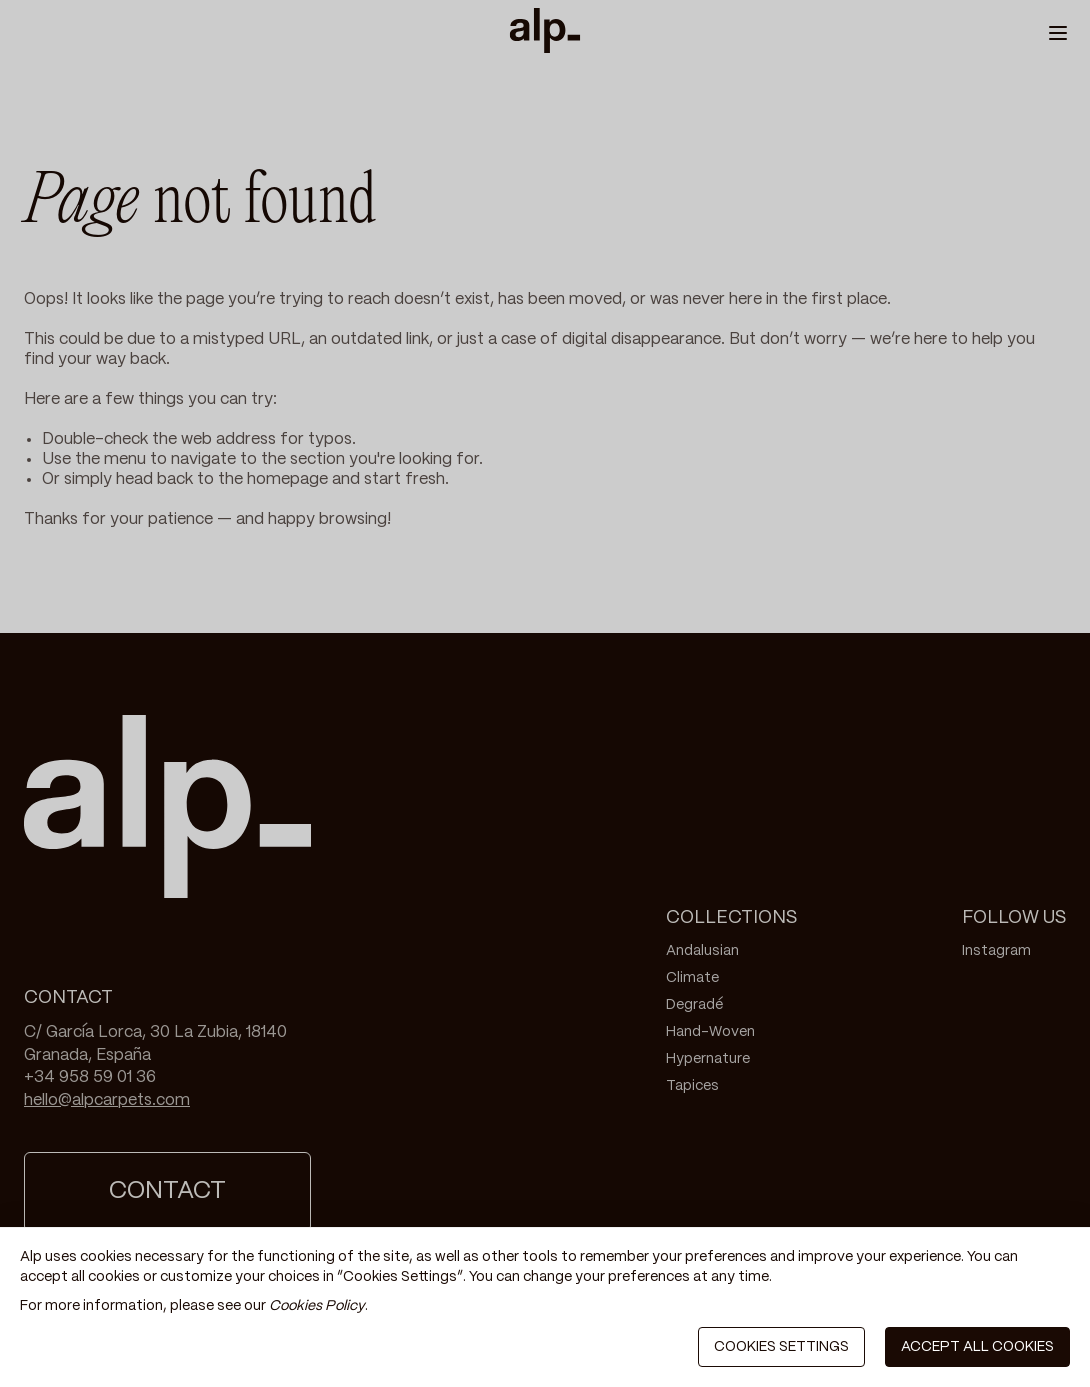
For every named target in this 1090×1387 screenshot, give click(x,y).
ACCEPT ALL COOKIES (977, 1347)
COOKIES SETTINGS (781, 1347)
